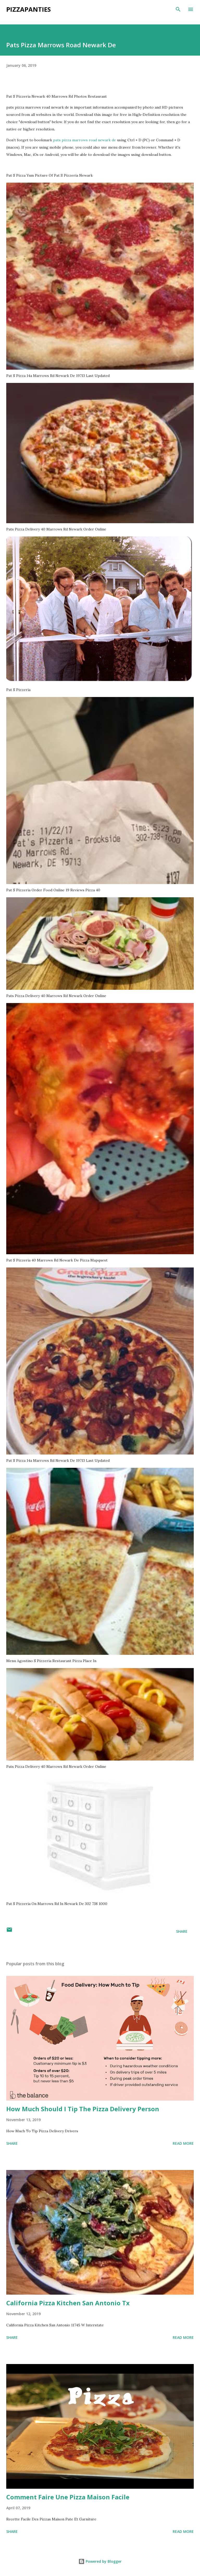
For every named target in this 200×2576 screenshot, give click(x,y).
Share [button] (182, 1931)
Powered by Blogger (100, 2561)
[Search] (178, 9)
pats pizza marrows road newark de (84, 140)
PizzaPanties (28, 9)
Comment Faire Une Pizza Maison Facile (67, 2497)
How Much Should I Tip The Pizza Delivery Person (82, 2108)
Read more (183, 2143)
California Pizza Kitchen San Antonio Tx (68, 2303)
